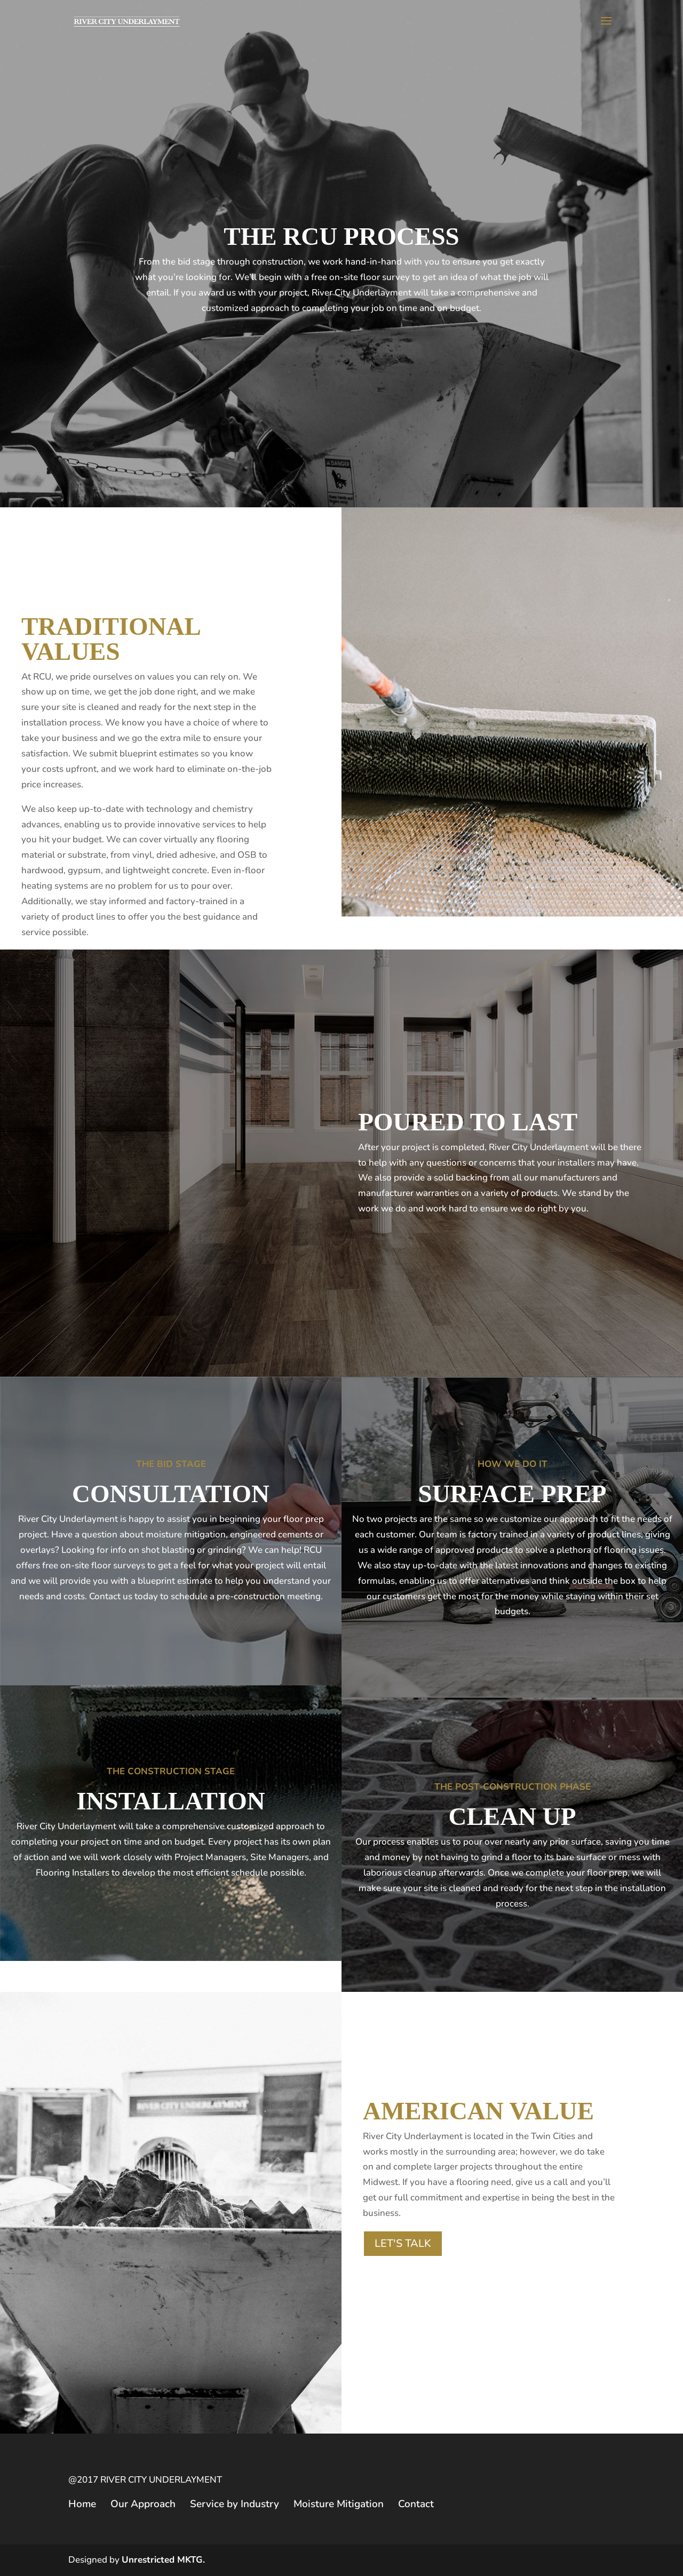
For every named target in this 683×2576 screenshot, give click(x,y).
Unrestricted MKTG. (163, 2560)
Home (82, 2504)
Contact (416, 2504)
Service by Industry (234, 2504)
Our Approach (143, 2504)
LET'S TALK (403, 2243)
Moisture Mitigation (338, 2504)
